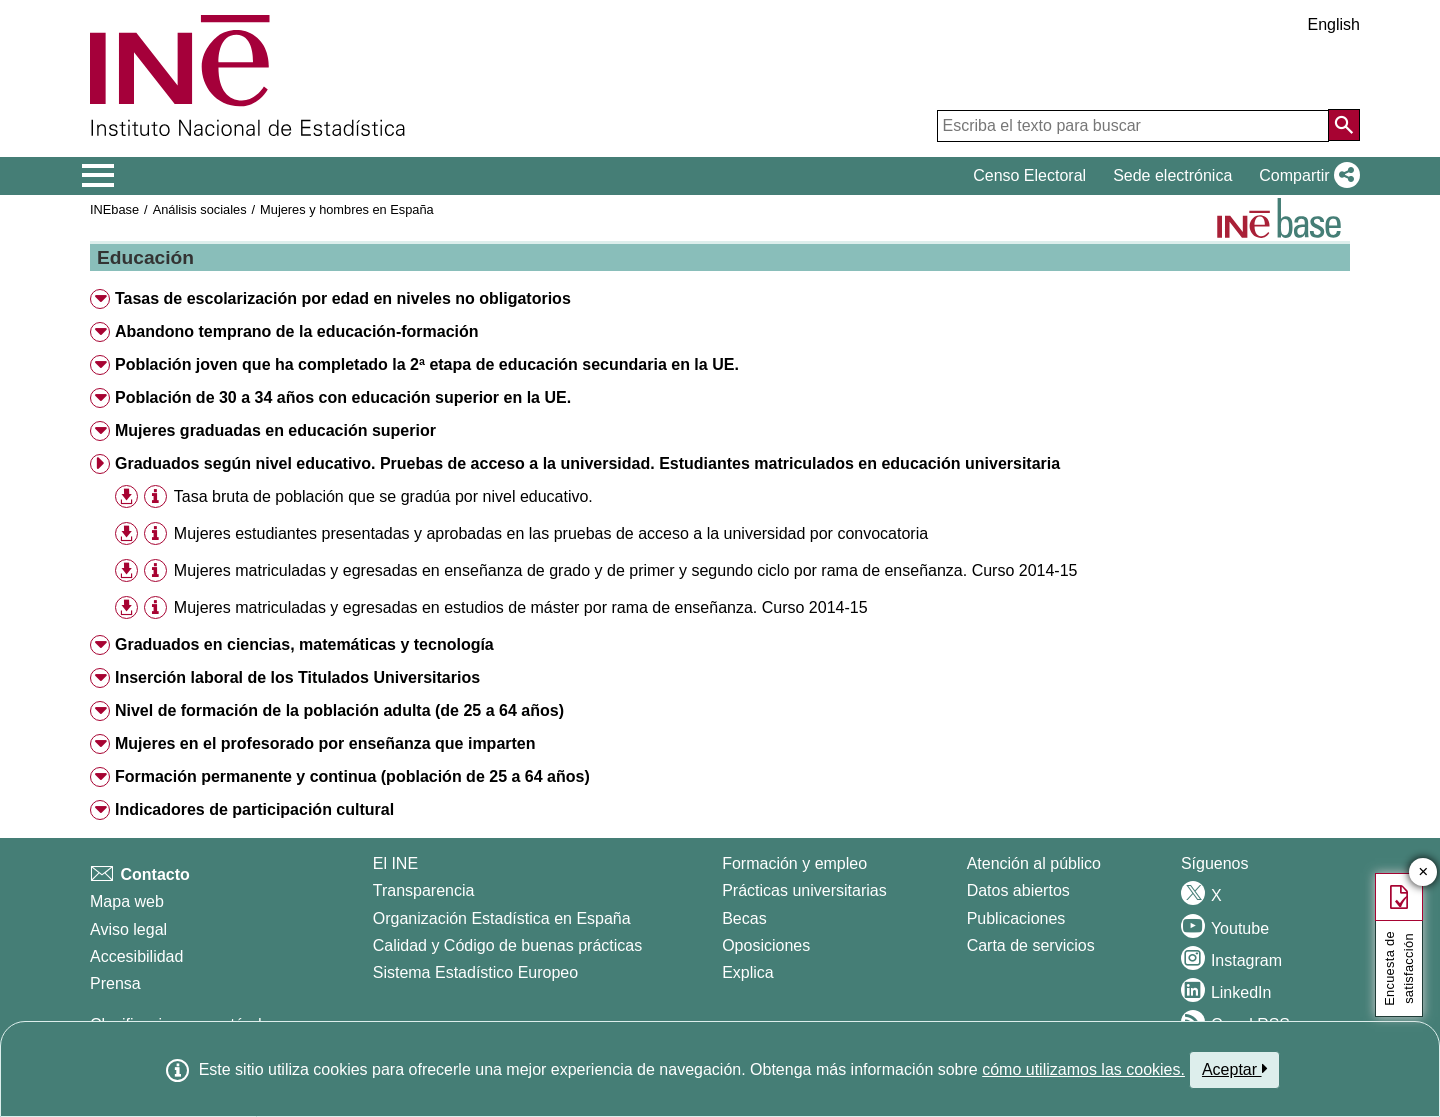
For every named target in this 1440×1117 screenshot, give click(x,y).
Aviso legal (128, 929)
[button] (1305, 176)
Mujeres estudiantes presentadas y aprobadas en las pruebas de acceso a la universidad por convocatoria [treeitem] (551, 533)
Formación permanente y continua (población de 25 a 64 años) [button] (352, 776)
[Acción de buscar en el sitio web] (1344, 125)
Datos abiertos (1018, 890)
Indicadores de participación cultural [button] (254, 809)
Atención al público (1034, 863)
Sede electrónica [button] (1172, 175)
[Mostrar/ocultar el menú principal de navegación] (98, 176)
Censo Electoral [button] (1029, 175)
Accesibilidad (136, 956)
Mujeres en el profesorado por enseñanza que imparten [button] (325, 743)
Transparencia (424, 890)
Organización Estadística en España (502, 918)
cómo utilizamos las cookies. (1083, 1069)
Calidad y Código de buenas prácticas (508, 945)
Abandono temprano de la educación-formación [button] (297, 331)
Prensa (115, 983)
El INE (395, 863)
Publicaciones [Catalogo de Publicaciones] (1016, 918)
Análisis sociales (200, 209)
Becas (744, 918)
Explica (748, 972)
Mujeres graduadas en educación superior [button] (275, 430)
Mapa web (127, 901)
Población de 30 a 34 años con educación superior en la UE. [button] (343, 397)
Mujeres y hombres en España (347, 209)
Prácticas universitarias (804, 890)
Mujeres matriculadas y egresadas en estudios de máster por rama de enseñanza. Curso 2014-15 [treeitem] (521, 607)
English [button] (1334, 24)
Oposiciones (766, 945)
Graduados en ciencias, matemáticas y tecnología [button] (304, 644)
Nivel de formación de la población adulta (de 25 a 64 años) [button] (339, 710)
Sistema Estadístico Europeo (475, 972)
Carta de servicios (1031, 945)
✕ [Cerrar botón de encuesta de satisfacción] (1423, 872)
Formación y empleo (794, 863)
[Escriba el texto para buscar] (1133, 126)
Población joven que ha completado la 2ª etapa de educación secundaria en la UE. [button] (427, 364)
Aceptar (1234, 1069)
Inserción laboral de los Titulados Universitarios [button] (297, 677)
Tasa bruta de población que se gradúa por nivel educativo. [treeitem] (383, 496)
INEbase (114, 209)
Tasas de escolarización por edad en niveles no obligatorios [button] (343, 298)
